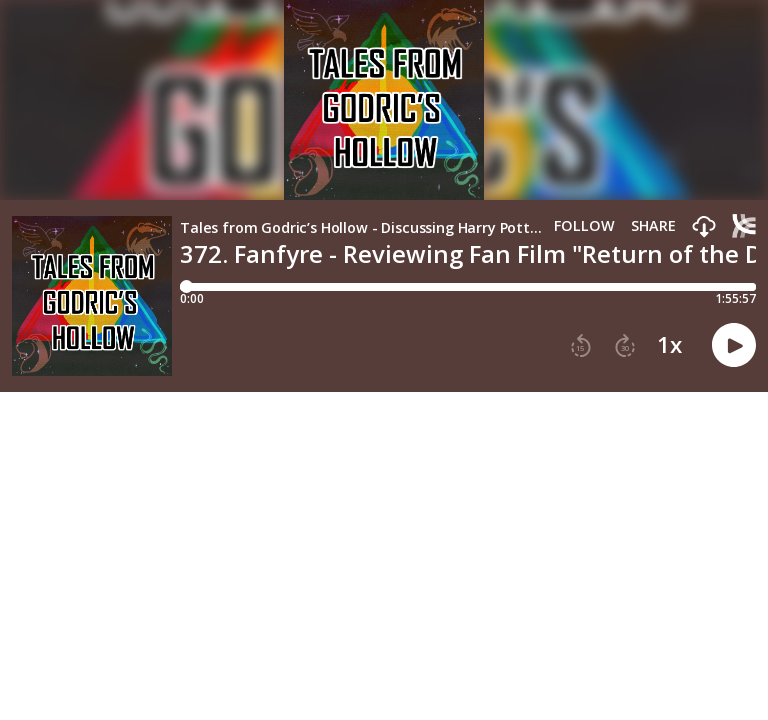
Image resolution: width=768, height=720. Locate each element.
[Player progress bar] (468, 287)
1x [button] (669, 345)
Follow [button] (584, 226)
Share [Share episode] (653, 226)
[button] (704, 227)
